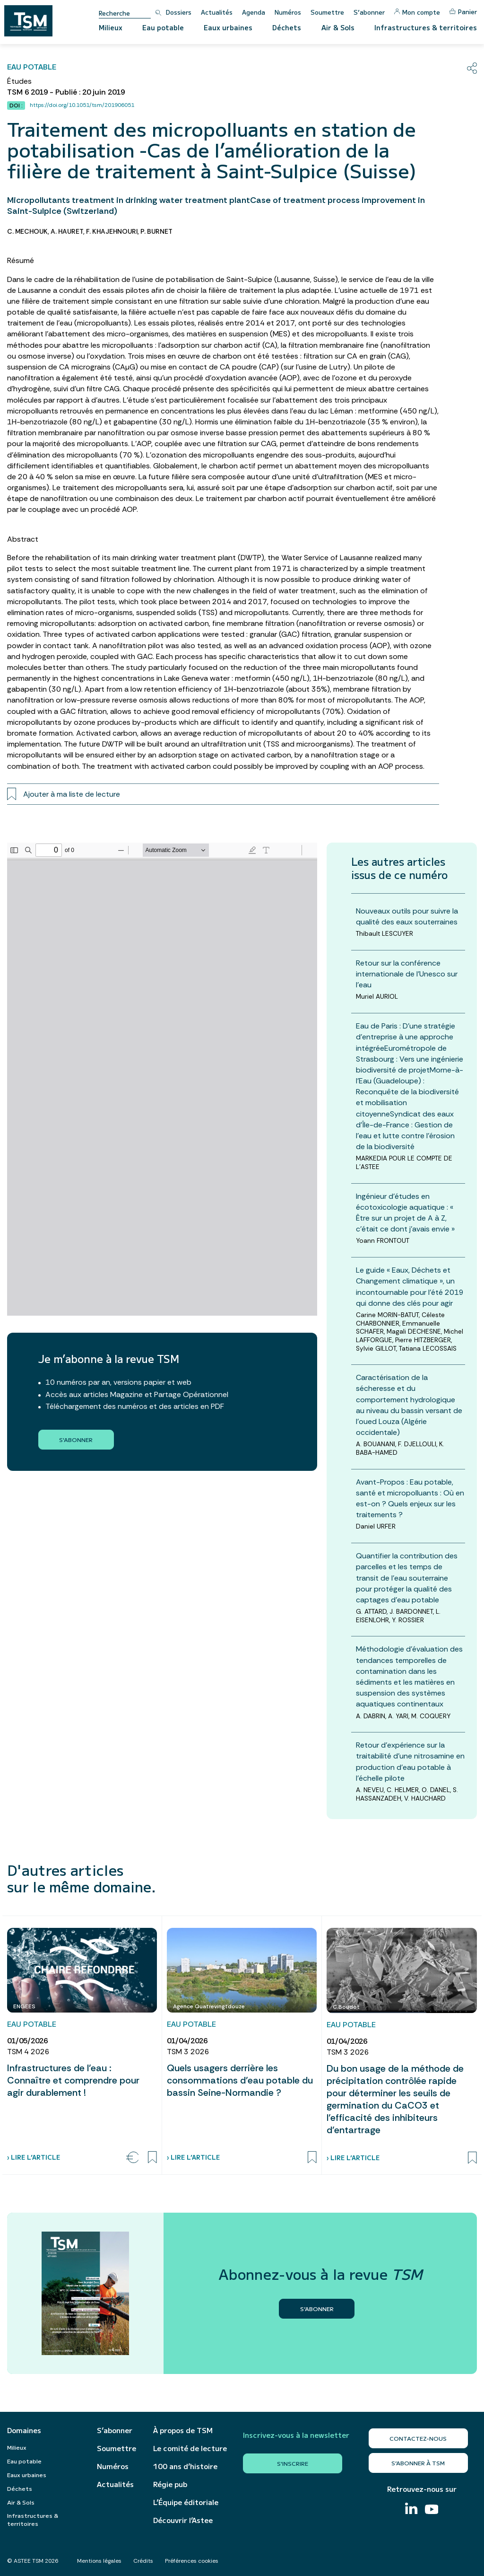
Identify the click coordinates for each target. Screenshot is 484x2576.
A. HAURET (67, 231)
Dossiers (178, 12)
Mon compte (417, 12)
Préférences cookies (191, 2561)
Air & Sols (337, 27)
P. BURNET (156, 231)
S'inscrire (292, 2463)
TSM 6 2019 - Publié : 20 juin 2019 (66, 92)
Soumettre (327, 12)
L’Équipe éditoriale (185, 2502)
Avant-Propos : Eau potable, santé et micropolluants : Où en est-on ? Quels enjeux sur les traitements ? (410, 1498)
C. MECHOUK (27, 231)
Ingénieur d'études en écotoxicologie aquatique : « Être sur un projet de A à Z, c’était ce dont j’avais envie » (405, 1212)
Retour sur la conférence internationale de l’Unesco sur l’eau (407, 974)
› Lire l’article (33, 2157)
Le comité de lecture (190, 2448)
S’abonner (369, 12)
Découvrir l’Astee (183, 2520)
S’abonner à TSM (418, 2463)
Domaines (24, 2430)
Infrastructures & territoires (425, 27)
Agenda (253, 12)
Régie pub (170, 2484)
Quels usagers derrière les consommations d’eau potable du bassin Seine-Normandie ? (240, 2080)
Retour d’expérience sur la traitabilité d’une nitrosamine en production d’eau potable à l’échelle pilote (410, 1761)
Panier (463, 11)
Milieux (110, 27)
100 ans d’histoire (185, 2466)
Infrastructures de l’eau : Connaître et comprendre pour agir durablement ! (73, 2080)
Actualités (217, 12)
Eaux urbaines (228, 27)
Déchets (286, 27)
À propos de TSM (183, 2430)
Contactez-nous (418, 2438)
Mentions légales (99, 2561)
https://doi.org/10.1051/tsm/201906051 (82, 105)
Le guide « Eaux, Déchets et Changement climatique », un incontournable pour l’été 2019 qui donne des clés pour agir (410, 1286)
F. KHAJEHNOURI (112, 231)
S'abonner (76, 1439)
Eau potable (163, 27)
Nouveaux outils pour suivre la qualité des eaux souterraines (407, 916)
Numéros (288, 12)
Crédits (143, 2561)
